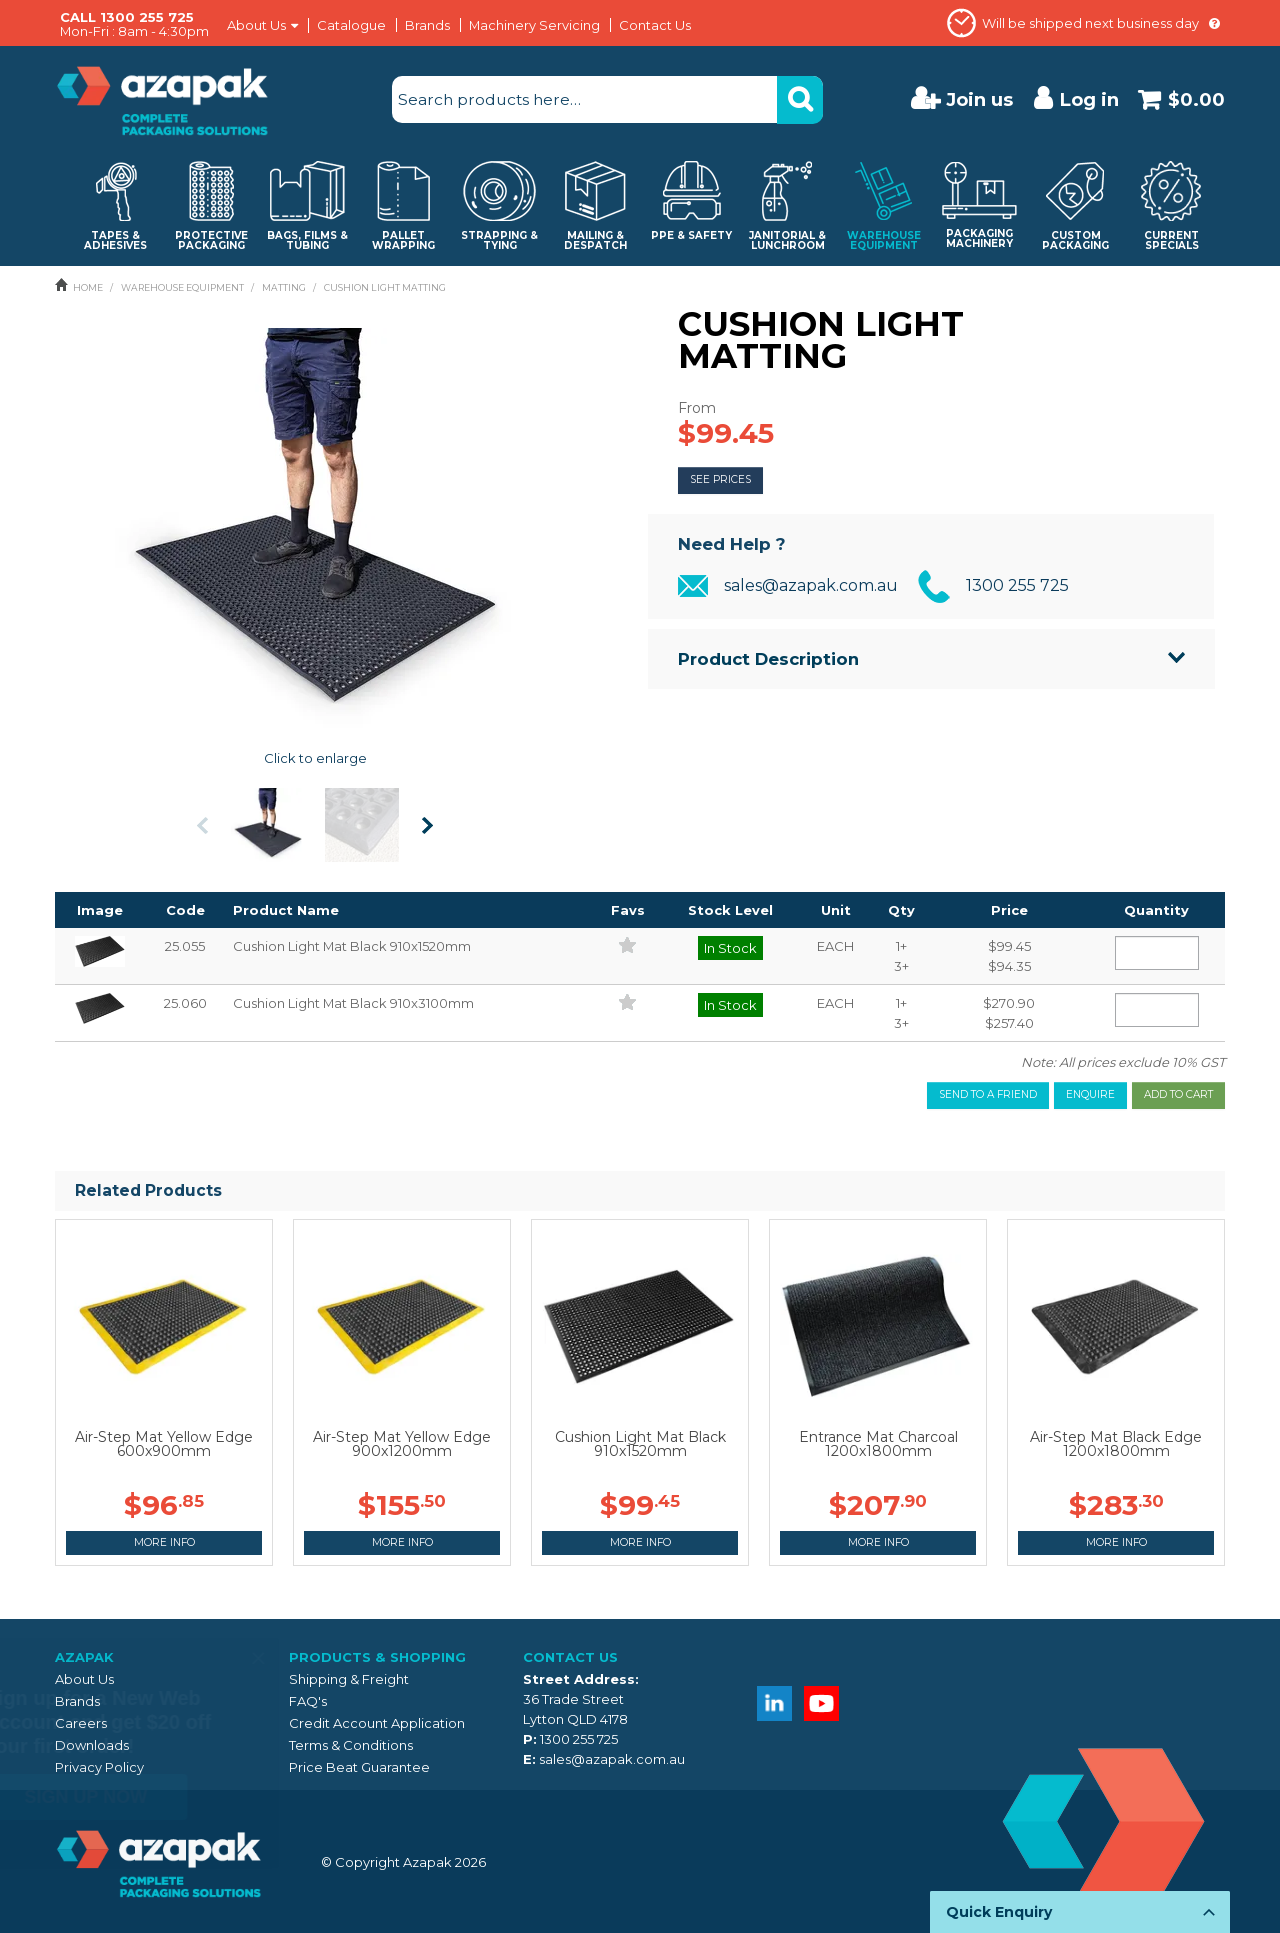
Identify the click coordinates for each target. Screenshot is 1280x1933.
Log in (1089, 99)
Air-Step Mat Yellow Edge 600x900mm (164, 1444)
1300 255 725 (1017, 585)
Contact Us (655, 25)
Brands (427, 25)
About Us (256, 25)
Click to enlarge (315, 758)
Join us (979, 99)
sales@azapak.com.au (811, 585)
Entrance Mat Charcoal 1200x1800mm (878, 1444)
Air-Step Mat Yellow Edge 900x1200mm (402, 1444)
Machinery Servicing (534, 25)
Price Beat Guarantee (359, 1767)
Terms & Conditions (351, 1745)
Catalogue (351, 25)
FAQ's (308, 1701)
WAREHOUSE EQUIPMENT (182, 287)
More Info (164, 1542)
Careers (81, 1723)
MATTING (284, 287)
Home (88, 287)
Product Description (768, 659)
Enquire (1090, 1094)
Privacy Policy (99, 1767)
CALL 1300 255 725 (127, 17)
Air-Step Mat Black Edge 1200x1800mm (1116, 1444)
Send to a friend (988, 1094)
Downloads (92, 1745)
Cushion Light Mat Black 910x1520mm (640, 1444)
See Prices (720, 479)
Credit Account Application (377, 1723)
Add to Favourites (627, 944)
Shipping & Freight (349, 1679)
